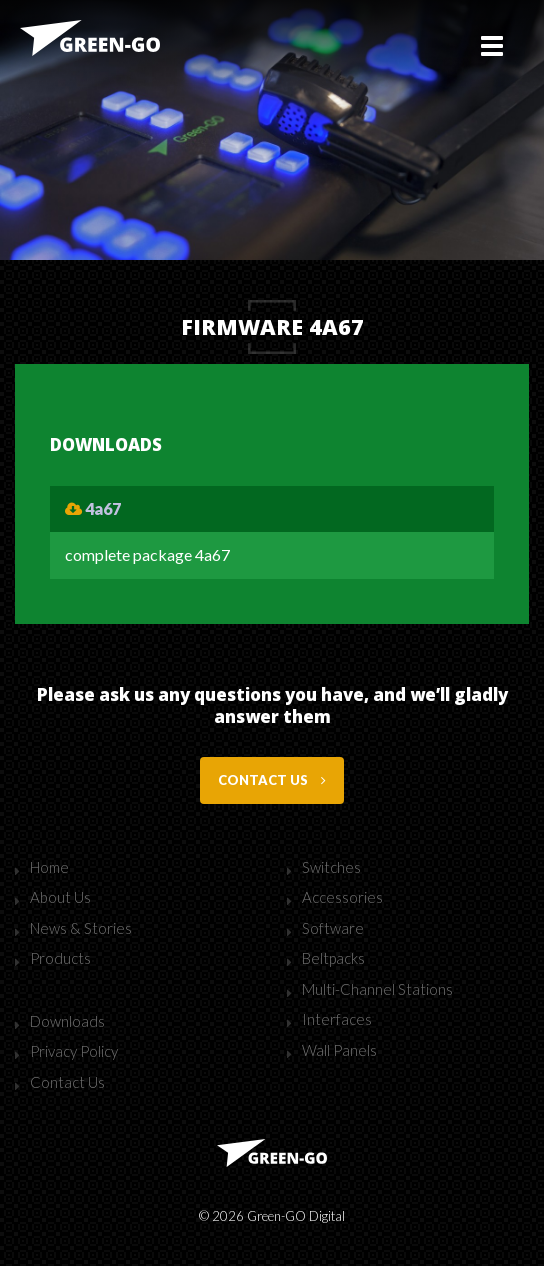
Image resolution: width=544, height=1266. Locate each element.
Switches (331, 867)
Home (49, 867)
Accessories (342, 897)
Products (60, 958)
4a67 (93, 508)
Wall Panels (339, 1050)
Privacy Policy (74, 1051)
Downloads (67, 1021)
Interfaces (337, 1019)
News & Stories (81, 928)
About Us (60, 897)
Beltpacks (333, 958)
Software (333, 928)
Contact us (272, 780)
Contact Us (67, 1082)
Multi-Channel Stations (377, 989)
